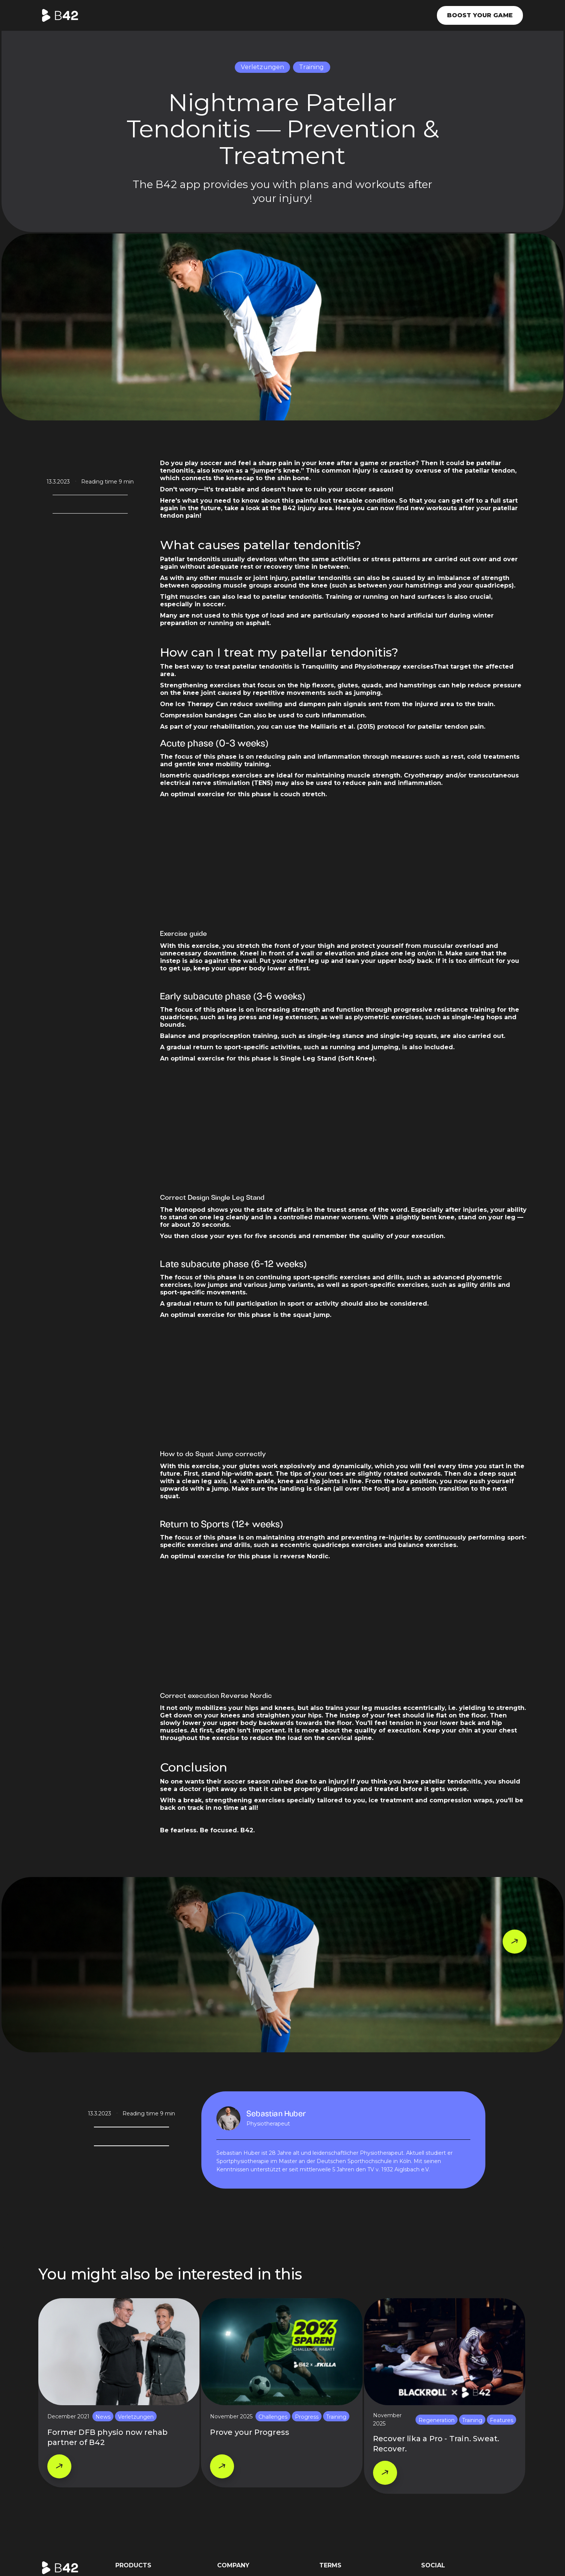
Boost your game (480, 15)
